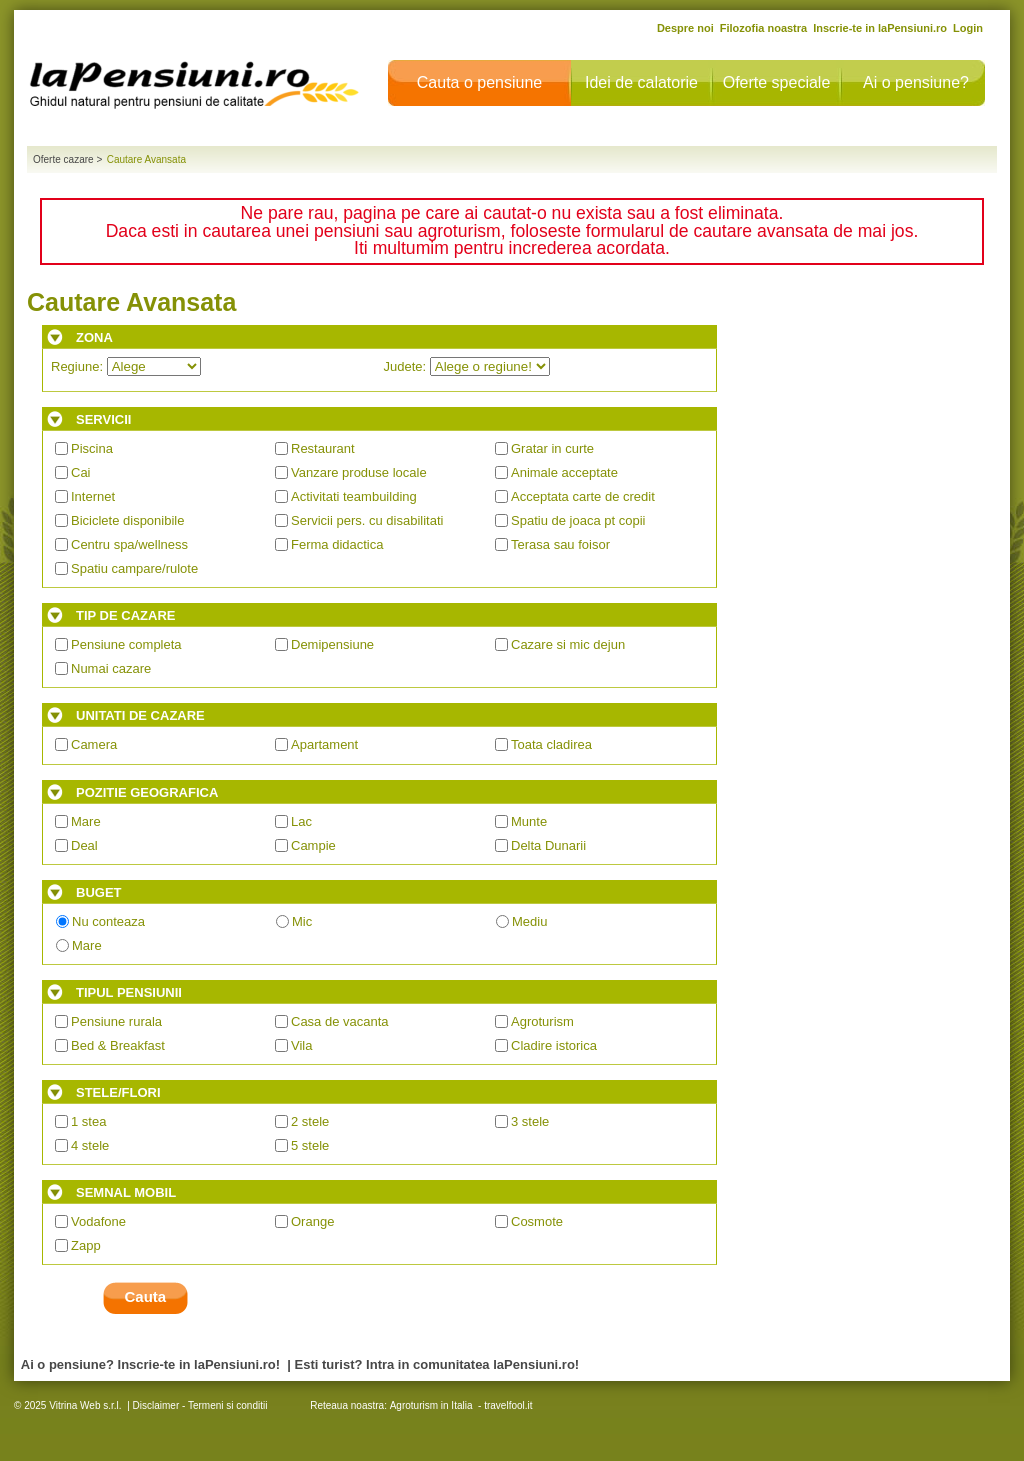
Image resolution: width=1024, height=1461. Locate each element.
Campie (313, 845)
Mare (86, 821)
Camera (94, 744)
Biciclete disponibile (127, 520)
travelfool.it (508, 1405)
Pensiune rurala (116, 1021)
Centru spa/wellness (129, 544)
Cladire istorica (554, 1045)
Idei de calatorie (641, 82)
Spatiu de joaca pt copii (578, 520)
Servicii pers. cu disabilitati (367, 520)
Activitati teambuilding (354, 496)
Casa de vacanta (340, 1021)
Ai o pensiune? (916, 82)
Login (968, 28)
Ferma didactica (337, 544)
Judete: (467, 366)
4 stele (90, 1145)
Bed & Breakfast (118, 1045)
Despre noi (685, 28)
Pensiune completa (126, 644)
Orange (312, 1221)
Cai (81, 472)
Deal (84, 845)
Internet (93, 496)
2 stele (310, 1121)
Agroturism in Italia (431, 1405)
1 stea (88, 1121)
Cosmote (537, 1221)
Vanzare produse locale (359, 472)
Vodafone (98, 1221)
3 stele (530, 1121)
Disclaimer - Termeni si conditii (200, 1405)
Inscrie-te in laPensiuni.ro (880, 28)
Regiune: (126, 366)
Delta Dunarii (548, 845)
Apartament (324, 744)
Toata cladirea (551, 744)
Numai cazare (111, 668)
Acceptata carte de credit (583, 496)
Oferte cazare (63, 159)
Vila (301, 1045)
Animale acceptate (564, 472)
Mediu (529, 921)
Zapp (86, 1245)
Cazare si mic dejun (568, 644)
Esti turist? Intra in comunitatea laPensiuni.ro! (437, 1364)
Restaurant (323, 448)
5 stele (310, 1145)
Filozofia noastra (763, 28)
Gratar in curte (552, 448)
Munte (529, 821)
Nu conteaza (108, 921)
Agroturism (542, 1021)
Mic (302, 921)
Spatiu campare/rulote (134, 568)
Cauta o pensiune (479, 82)
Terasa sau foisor (560, 544)
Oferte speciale (777, 82)
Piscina (92, 448)
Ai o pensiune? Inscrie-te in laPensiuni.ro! (150, 1364)
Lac (301, 821)
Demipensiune (332, 644)
